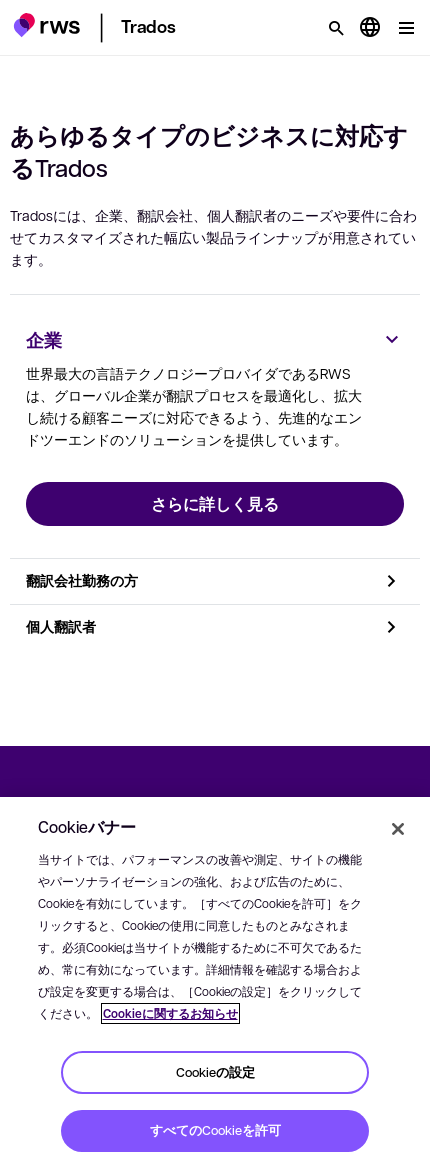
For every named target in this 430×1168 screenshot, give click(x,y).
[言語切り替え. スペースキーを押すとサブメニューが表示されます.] (370, 28)
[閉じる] (398, 829)
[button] (46, 25)
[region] (215, 982)
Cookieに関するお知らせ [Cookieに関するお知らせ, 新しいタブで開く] (170, 1013)
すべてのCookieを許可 (215, 1130)
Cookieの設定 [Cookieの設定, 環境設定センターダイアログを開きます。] (215, 1072)
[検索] (336, 28)
